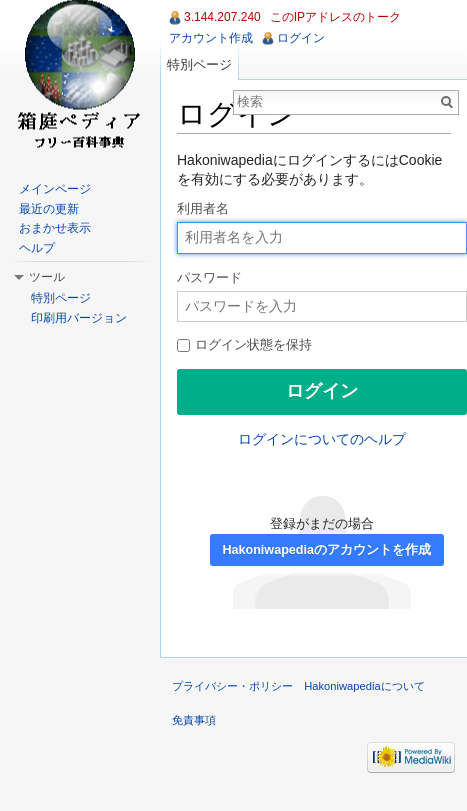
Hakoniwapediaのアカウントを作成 (326, 550)
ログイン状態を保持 (244, 345)
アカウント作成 (211, 38)
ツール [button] (47, 277)
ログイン (301, 38)
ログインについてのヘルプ (322, 439)
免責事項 (194, 720)
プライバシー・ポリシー (232, 686)
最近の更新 (49, 209)
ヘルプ (37, 248)
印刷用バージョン (79, 318)
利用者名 (203, 209)
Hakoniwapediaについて (364, 686)
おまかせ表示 (55, 228)
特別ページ (199, 64)
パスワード (209, 278)
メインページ (55, 189)
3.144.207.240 (222, 17)
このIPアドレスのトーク (335, 17)
